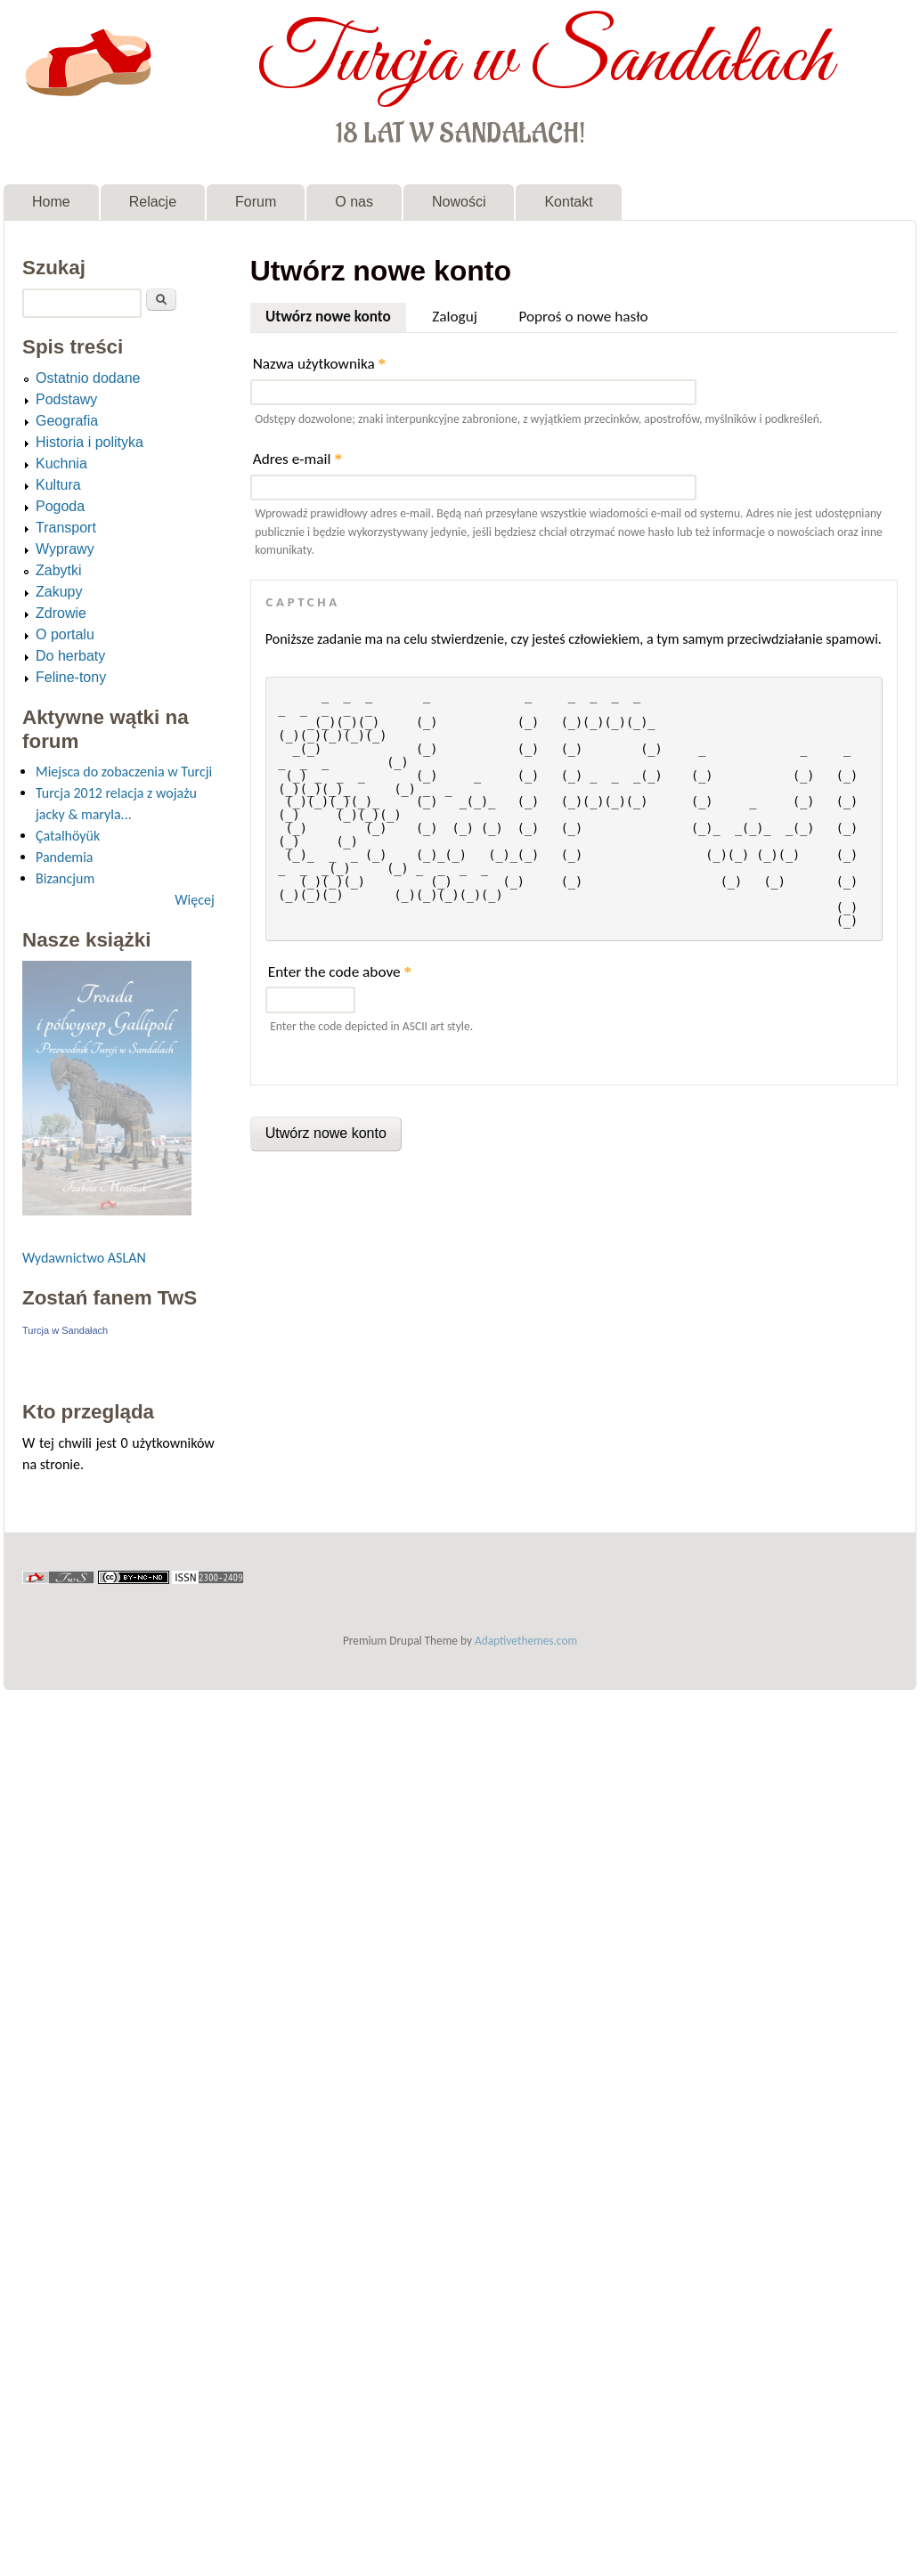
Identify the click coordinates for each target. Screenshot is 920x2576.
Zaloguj (454, 316)
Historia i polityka (89, 442)
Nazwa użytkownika (319, 363)
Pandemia (64, 857)
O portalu (65, 634)
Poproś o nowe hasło (582, 316)
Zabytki (59, 570)
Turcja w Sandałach (544, 60)
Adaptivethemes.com (526, 1640)
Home (51, 201)
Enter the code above (339, 972)
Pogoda (60, 506)
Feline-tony (71, 677)
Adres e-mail (297, 459)
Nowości (458, 201)
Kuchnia (61, 463)
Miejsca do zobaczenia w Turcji (124, 771)
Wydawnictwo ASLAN (84, 1257)
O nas (354, 201)
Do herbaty (70, 655)
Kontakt (568, 201)
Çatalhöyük (68, 835)
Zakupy (59, 591)
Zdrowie (61, 613)
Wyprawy (65, 549)
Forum (255, 201)
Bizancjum (65, 878)
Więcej (194, 899)
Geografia (67, 420)
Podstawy (66, 399)
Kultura (58, 484)
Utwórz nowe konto (335, 314)
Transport (66, 527)
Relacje (152, 201)
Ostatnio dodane (88, 378)
